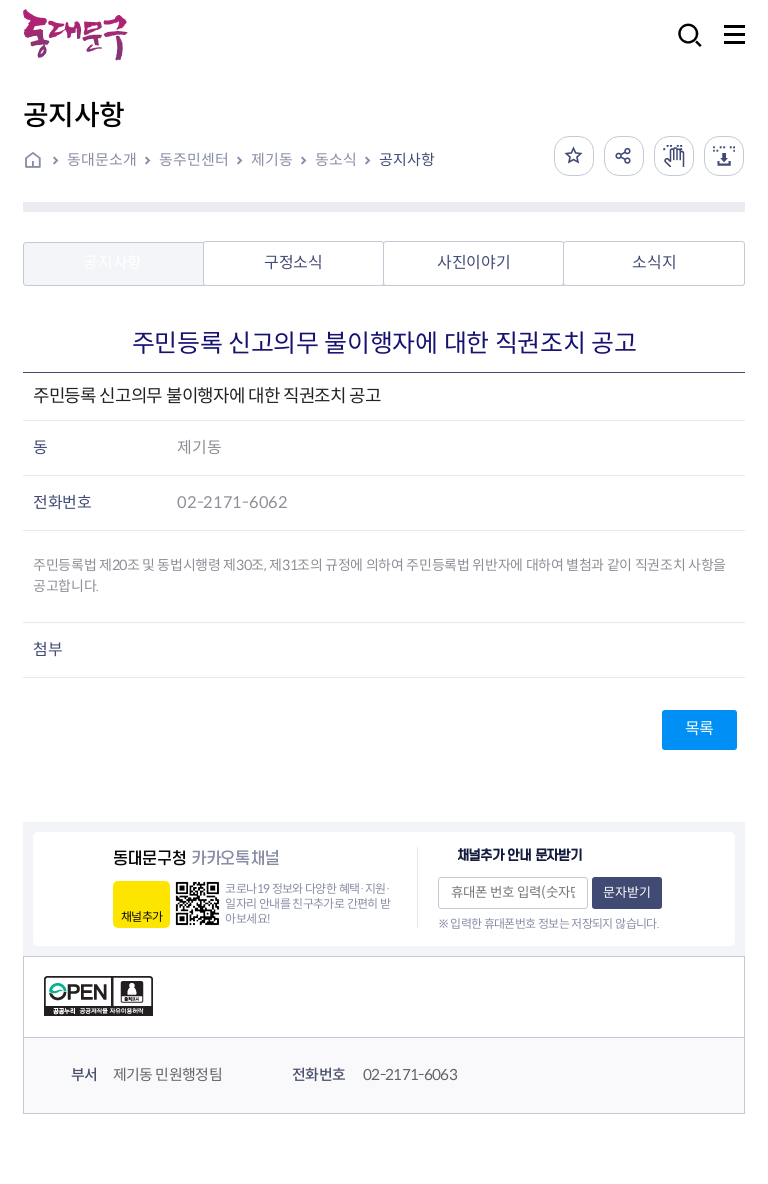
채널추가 (141, 916)
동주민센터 (194, 159)
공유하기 (624, 156)
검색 (684, 48)
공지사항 (407, 159)
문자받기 (627, 892)
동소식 (336, 159)
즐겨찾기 (574, 156)
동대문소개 (102, 159)
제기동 (272, 159)
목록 (699, 728)
